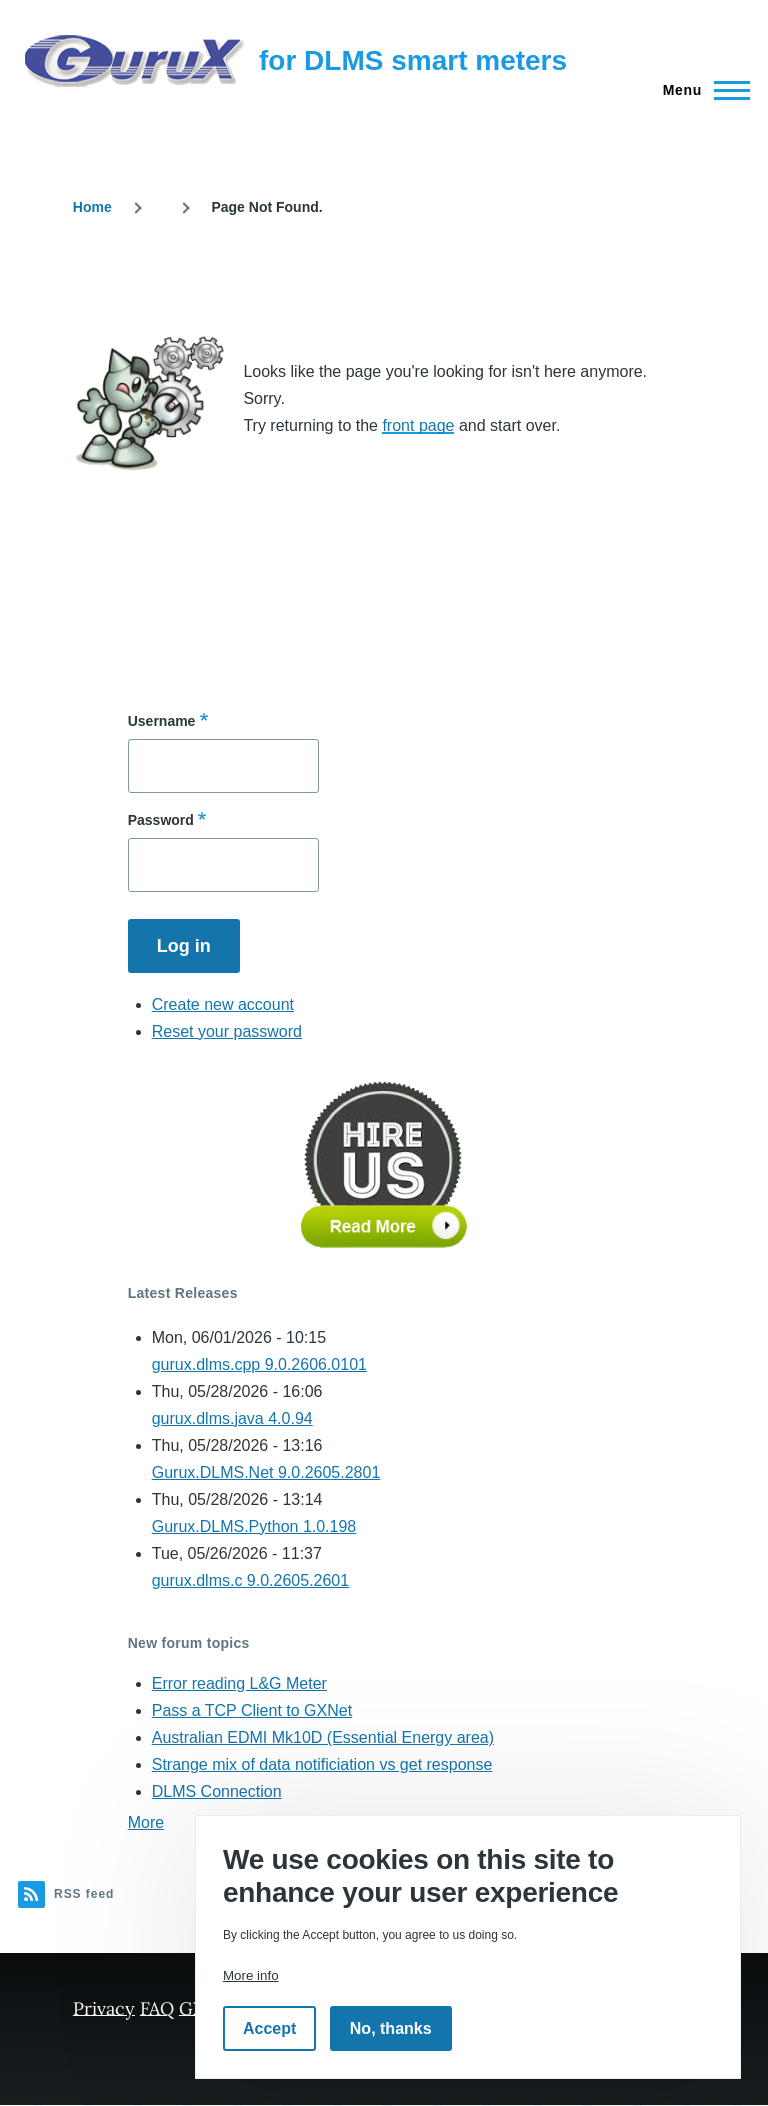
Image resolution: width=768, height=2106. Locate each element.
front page (418, 425)
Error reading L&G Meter (239, 1683)
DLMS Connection (217, 1791)
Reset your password (227, 1031)
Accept (269, 2028)
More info (251, 1975)
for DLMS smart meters (413, 60)
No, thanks (391, 2028)
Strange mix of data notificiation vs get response (322, 1764)
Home (92, 207)
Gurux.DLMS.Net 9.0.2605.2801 (266, 1472)
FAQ (157, 2007)
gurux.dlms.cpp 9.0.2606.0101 (259, 1364)
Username (162, 721)
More (146, 1822)
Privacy (104, 2007)
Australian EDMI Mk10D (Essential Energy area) (323, 1737)
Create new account (223, 1004)
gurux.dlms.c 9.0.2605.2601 (250, 1580)
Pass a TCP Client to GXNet (252, 1710)
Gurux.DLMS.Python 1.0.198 (254, 1526)
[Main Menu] (700, 90)
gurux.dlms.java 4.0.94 (232, 1418)
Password (161, 820)
